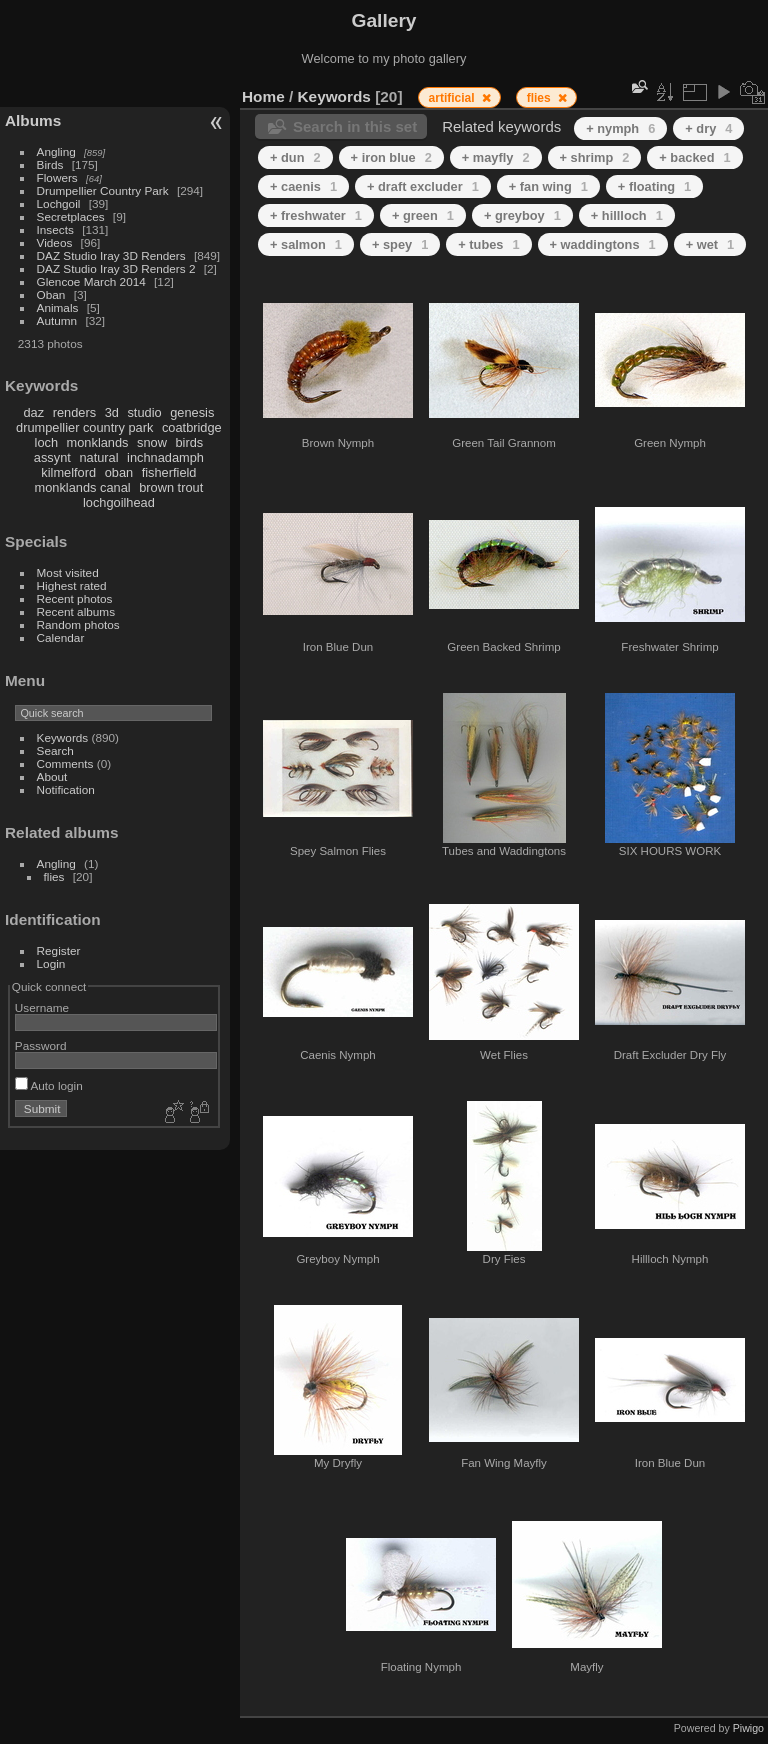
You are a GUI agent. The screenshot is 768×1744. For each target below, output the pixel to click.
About (52, 776)
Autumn (57, 320)
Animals (58, 307)
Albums (33, 120)
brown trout (171, 487)
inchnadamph (165, 457)
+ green (423, 215)
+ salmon (306, 244)
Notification (66, 789)
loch (46, 442)
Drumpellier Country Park (103, 190)
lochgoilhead (119, 502)
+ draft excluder (423, 186)
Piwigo (748, 1728)
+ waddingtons (603, 244)
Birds (50, 164)
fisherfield (169, 472)
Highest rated (72, 585)
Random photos (78, 624)
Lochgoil (59, 203)
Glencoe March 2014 (91, 281)
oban (119, 472)
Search (55, 750)
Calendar (61, 637)
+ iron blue (391, 157)
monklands (98, 442)
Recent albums (76, 611)
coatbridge (192, 427)
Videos (55, 242)
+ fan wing (548, 186)
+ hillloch (627, 215)
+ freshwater (316, 215)
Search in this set (355, 126)
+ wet (710, 244)
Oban (51, 294)
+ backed (694, 157)
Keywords (63, 737)
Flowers (57, 177)
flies (54, 876)
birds (189, 442)
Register (59, 950)
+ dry (708, 128)
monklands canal (83, 487)
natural (98, 457)
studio (144, 412)
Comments (65, 763)
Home (263, 96)
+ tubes (488, 244)
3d (112, 412)
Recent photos (75, 598)
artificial (453, 98)
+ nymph (620, 128)
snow (152, 442)
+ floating (654, 186)
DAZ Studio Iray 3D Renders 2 (116, 268)
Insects (55, 229)
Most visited (68, 572)
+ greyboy (522, 215)
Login (51, 963)
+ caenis (303, 186)
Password (41, 1045)
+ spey (400, 244)
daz (34, 412)
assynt (52, 457)
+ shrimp (595, 157)
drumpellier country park (84, 427)
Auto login (49, 1085)
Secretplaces (71, 216)
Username (42, 1007)
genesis (192, 412)
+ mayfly (496, 157)
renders (74, 412)
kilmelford (68, 472)
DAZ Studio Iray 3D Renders (111, 255)
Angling (56, 151)
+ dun (295, 157)
